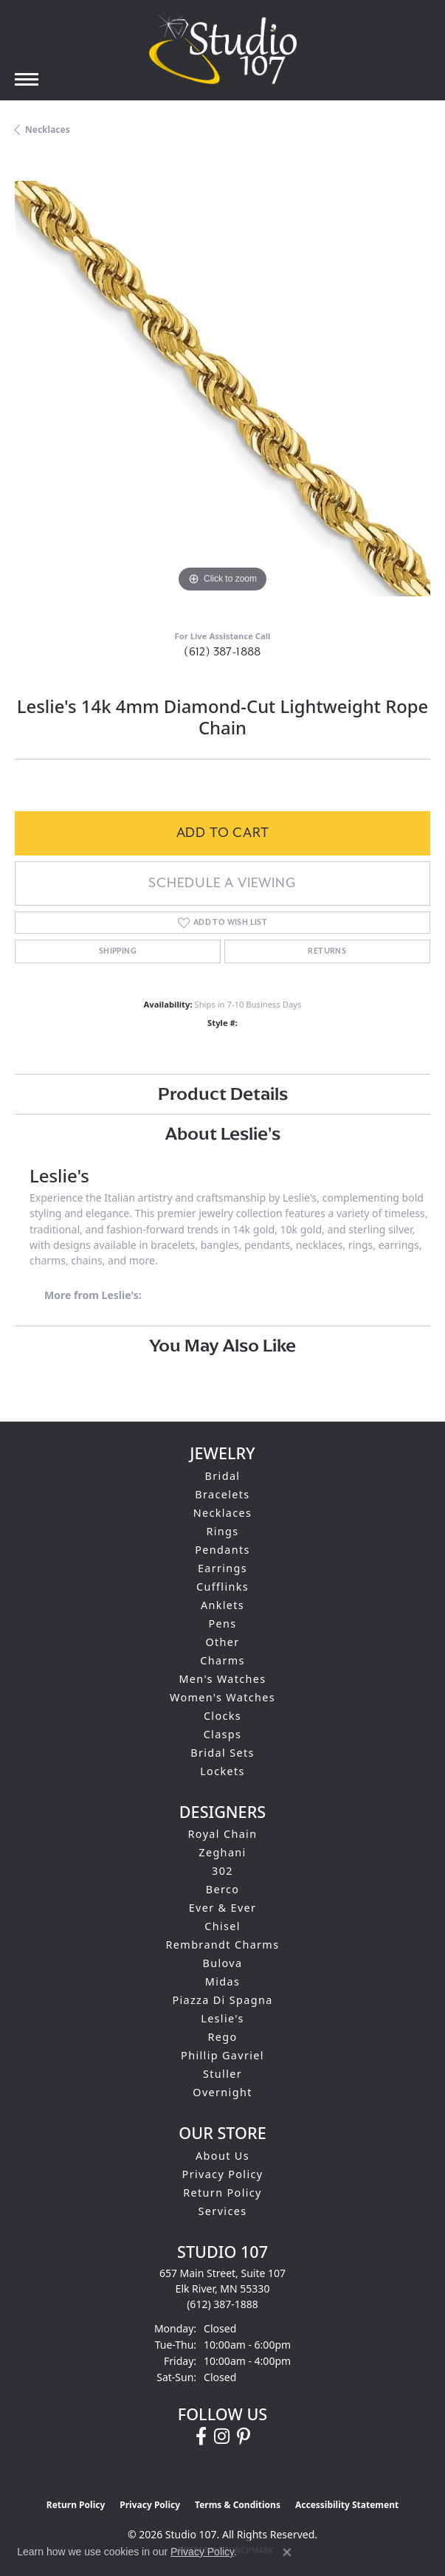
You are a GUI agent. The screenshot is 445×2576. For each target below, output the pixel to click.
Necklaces (47, 129)
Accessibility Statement (347, 2504)
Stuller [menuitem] (222, 2074)
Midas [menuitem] (222, 1981)
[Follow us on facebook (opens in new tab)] (201, 2436)
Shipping (118, 951)
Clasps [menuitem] (223, 1734)
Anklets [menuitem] (222, 1605)
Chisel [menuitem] (222, 1926)
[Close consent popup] (287, 2552)
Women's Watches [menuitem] (222, 1697)
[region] (222, 388)
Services (223, 2211)
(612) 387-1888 (222, 651)
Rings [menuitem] (222, 1531)
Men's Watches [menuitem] (222, 1679)
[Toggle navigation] (26, 79)
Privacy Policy (222, 2174)
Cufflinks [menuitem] (222, 1587)
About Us (222, 2156)
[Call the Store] (222, 2304)
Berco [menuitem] (223, 1889)
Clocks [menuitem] (222, 1716)
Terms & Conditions (237, 2504)
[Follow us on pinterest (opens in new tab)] (243, 2436)
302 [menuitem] (222, 1871)
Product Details (223, 1093)
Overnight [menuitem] (222, 2092)
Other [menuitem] (222, 1642)
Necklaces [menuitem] (222, 1513)
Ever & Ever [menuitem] (223, 1908)
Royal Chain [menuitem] (223, 1834)
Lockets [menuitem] (222, 1771)
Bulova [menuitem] (223, 1963)
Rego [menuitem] (222, 2037)
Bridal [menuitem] (223, 1476)
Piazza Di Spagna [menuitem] (222, 2000)
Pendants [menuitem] (222, 1550)
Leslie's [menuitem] (222, 2018)
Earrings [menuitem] (222, 1568)
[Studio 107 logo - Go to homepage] (223, 49)
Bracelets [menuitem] (222, 1494)
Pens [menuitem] (222, 1623)
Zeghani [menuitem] (222, 1852)
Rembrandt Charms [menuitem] (223, 1945)
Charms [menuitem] (222, 1660)
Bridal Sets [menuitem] (222, 1753)
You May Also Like (222, 1345)
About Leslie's (222, 1133)
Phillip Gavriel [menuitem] (222, 2055)
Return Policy (222, 2193)
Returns (327, 951)
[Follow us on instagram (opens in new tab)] (222, 2436)
